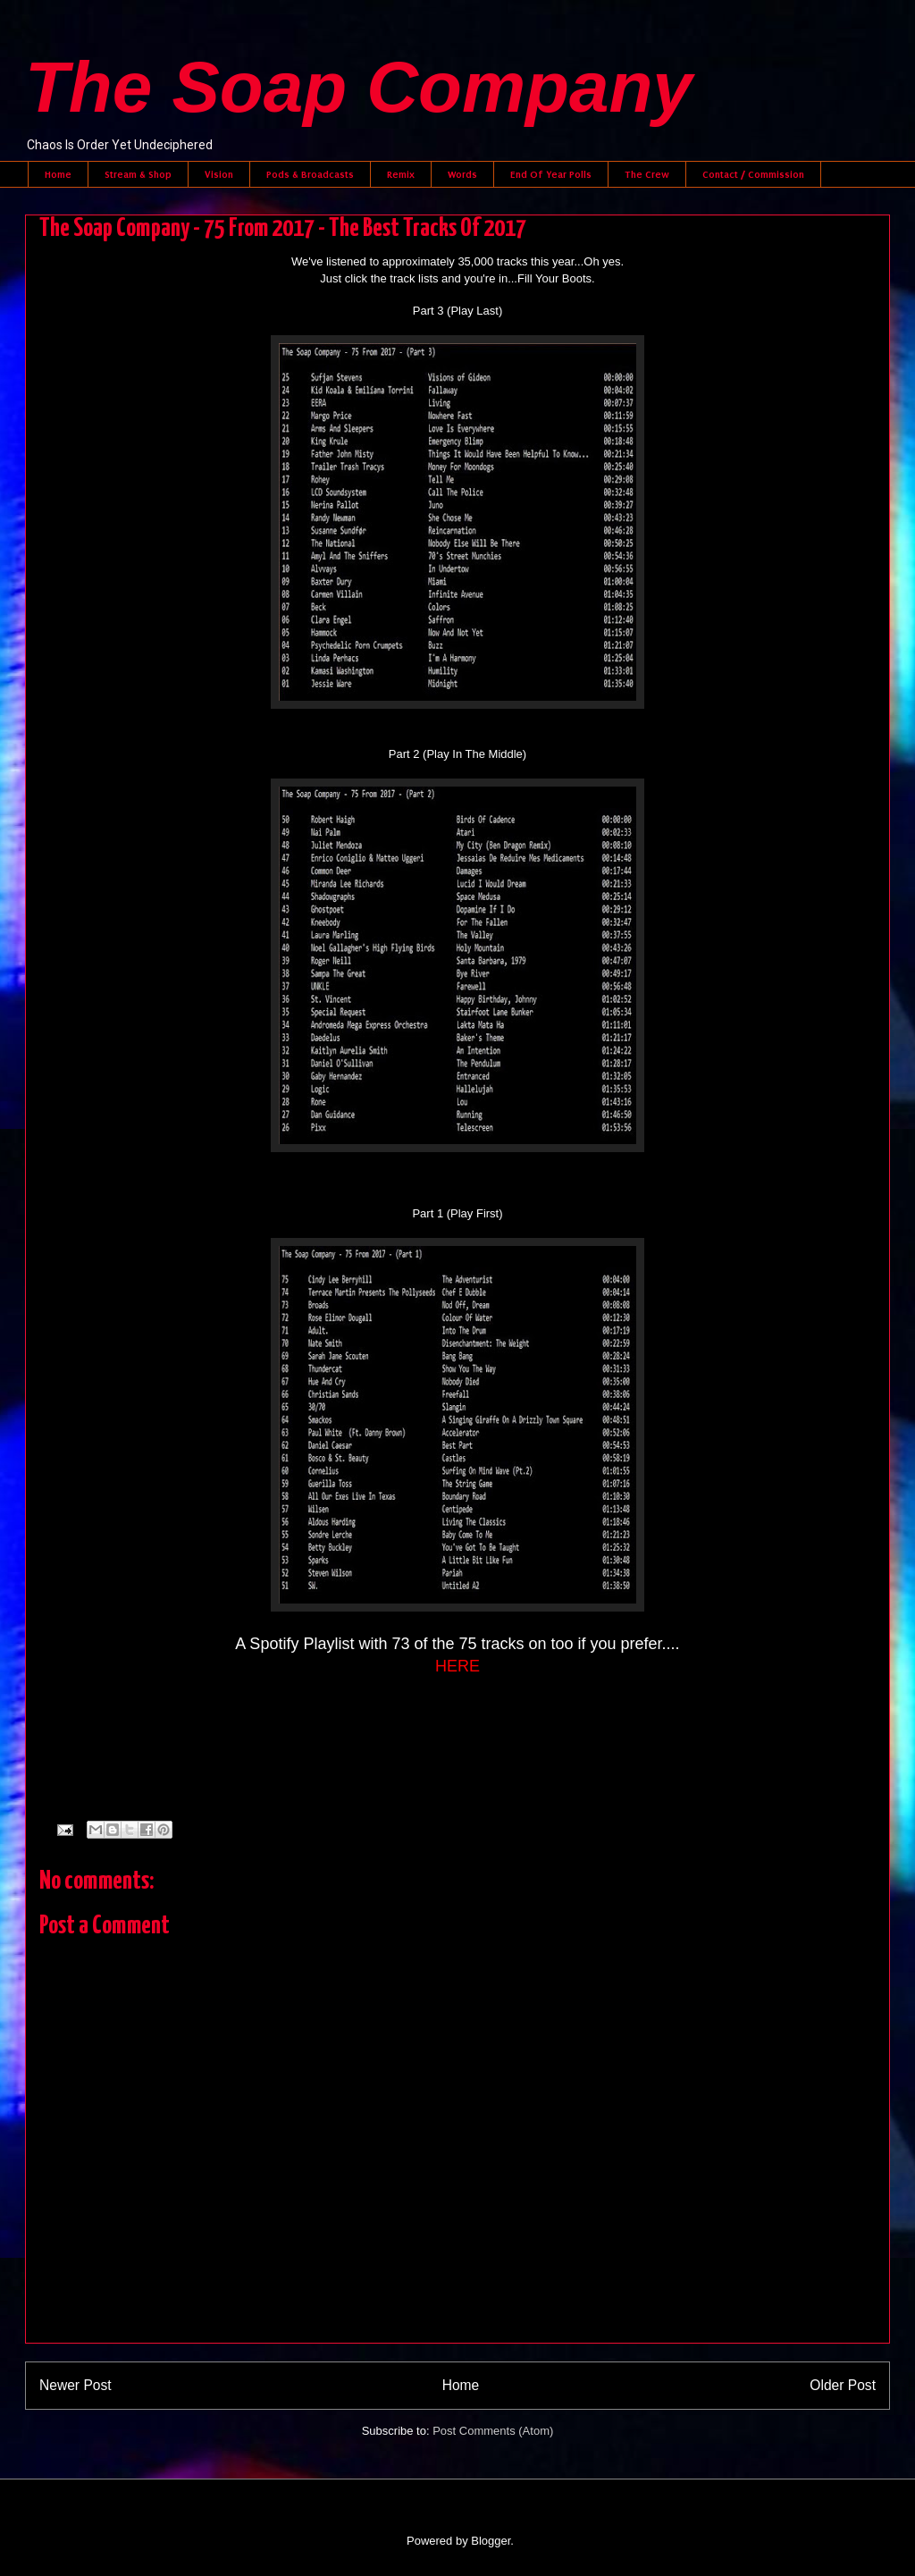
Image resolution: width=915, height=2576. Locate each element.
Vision (219, 174)
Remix (401, 174)
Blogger (490, 2540)
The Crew (647, 174)
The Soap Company (359, 87)
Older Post (843, 2385)
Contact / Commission (753, 174)
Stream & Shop (138, 174)
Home (58, 174)
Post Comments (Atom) (492, 2430)
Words (462, 174)
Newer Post (75, 2385)
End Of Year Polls (551, 174)
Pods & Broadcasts (310, 174)
